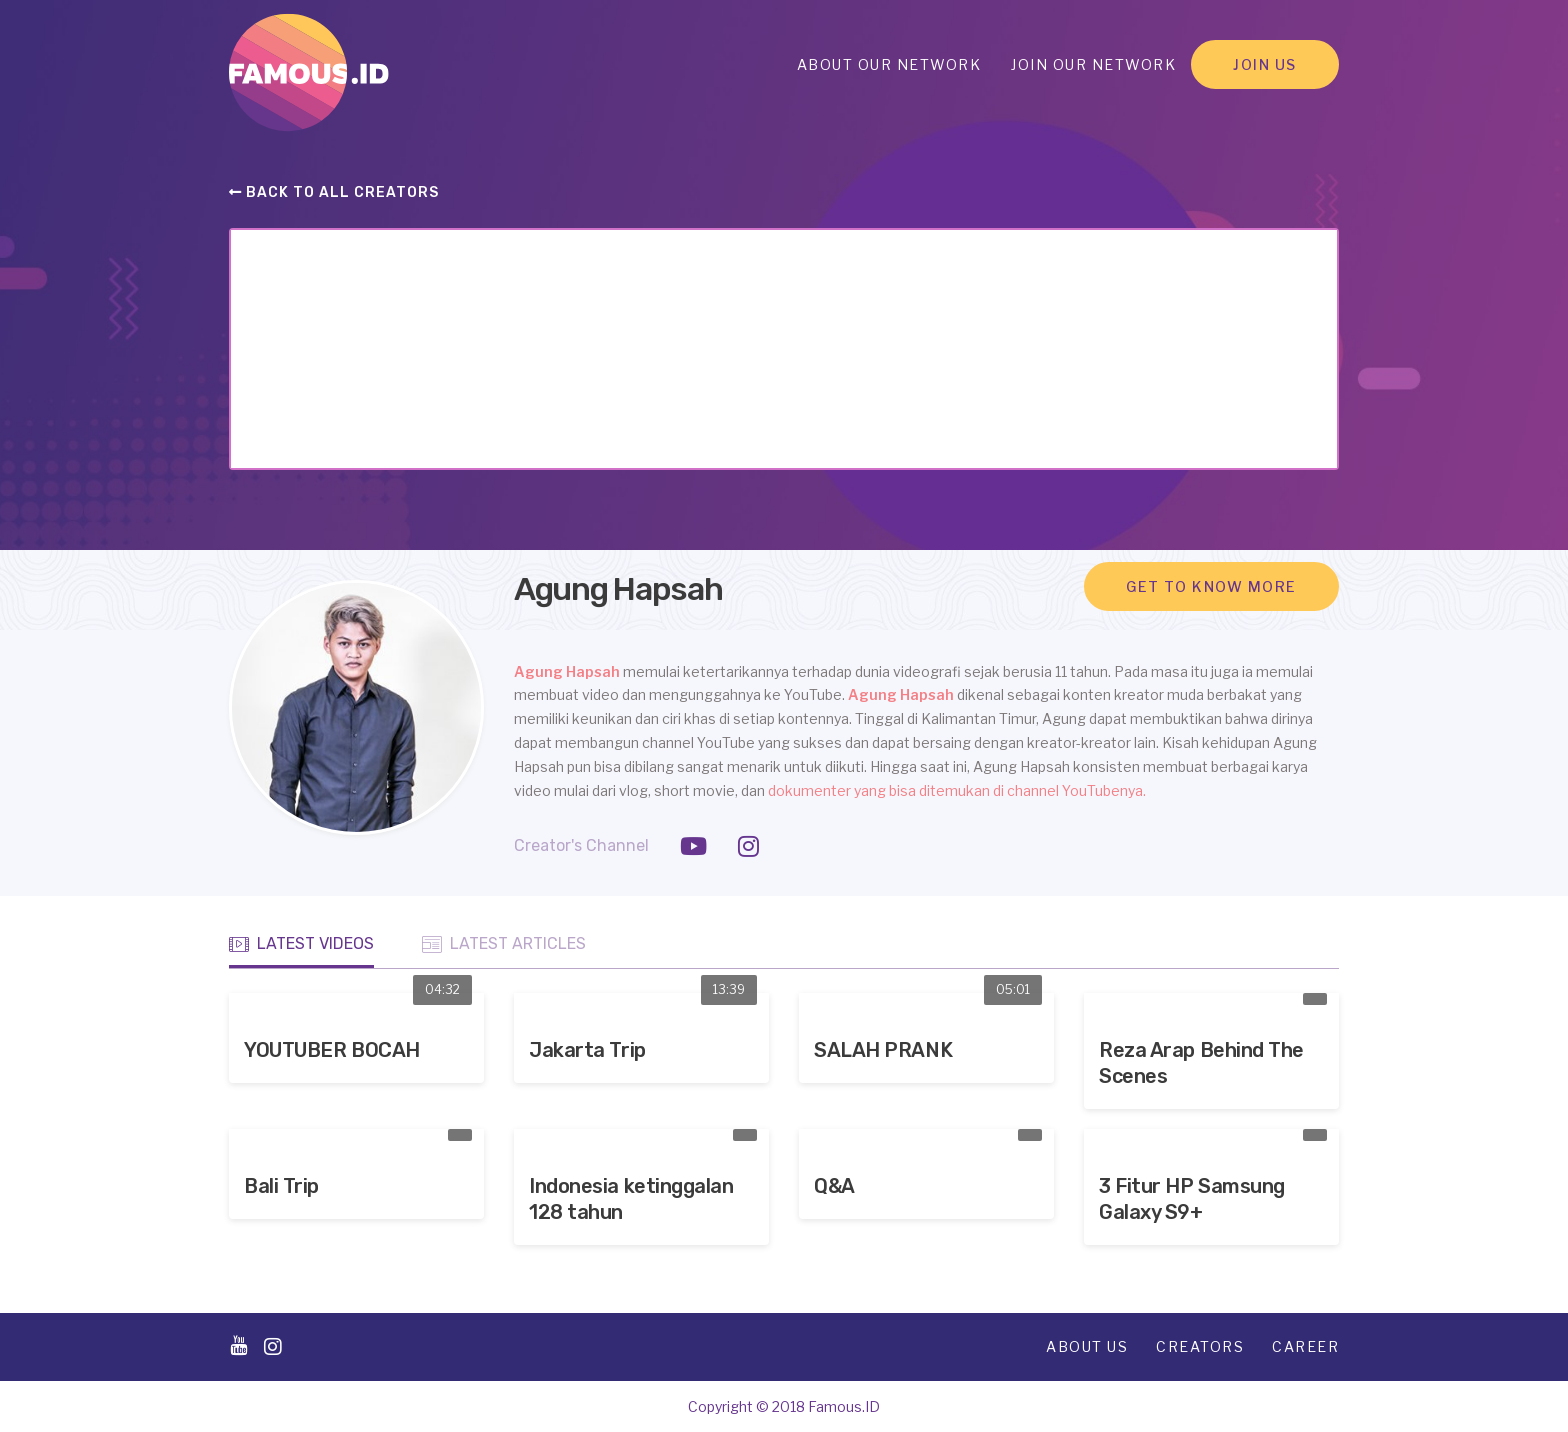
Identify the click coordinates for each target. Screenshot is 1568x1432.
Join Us (1265, 64)
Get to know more (1211, 586)
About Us (1087, 1346)
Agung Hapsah (568, 671)
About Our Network (889, 64)
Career (1305, 1346)
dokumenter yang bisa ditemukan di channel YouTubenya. (957, 790)
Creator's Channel (581, 845)
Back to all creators (334, 192)
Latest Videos (301, 944)
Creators (1200, 1346)
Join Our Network (1093, 64)
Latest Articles (504, 944)
